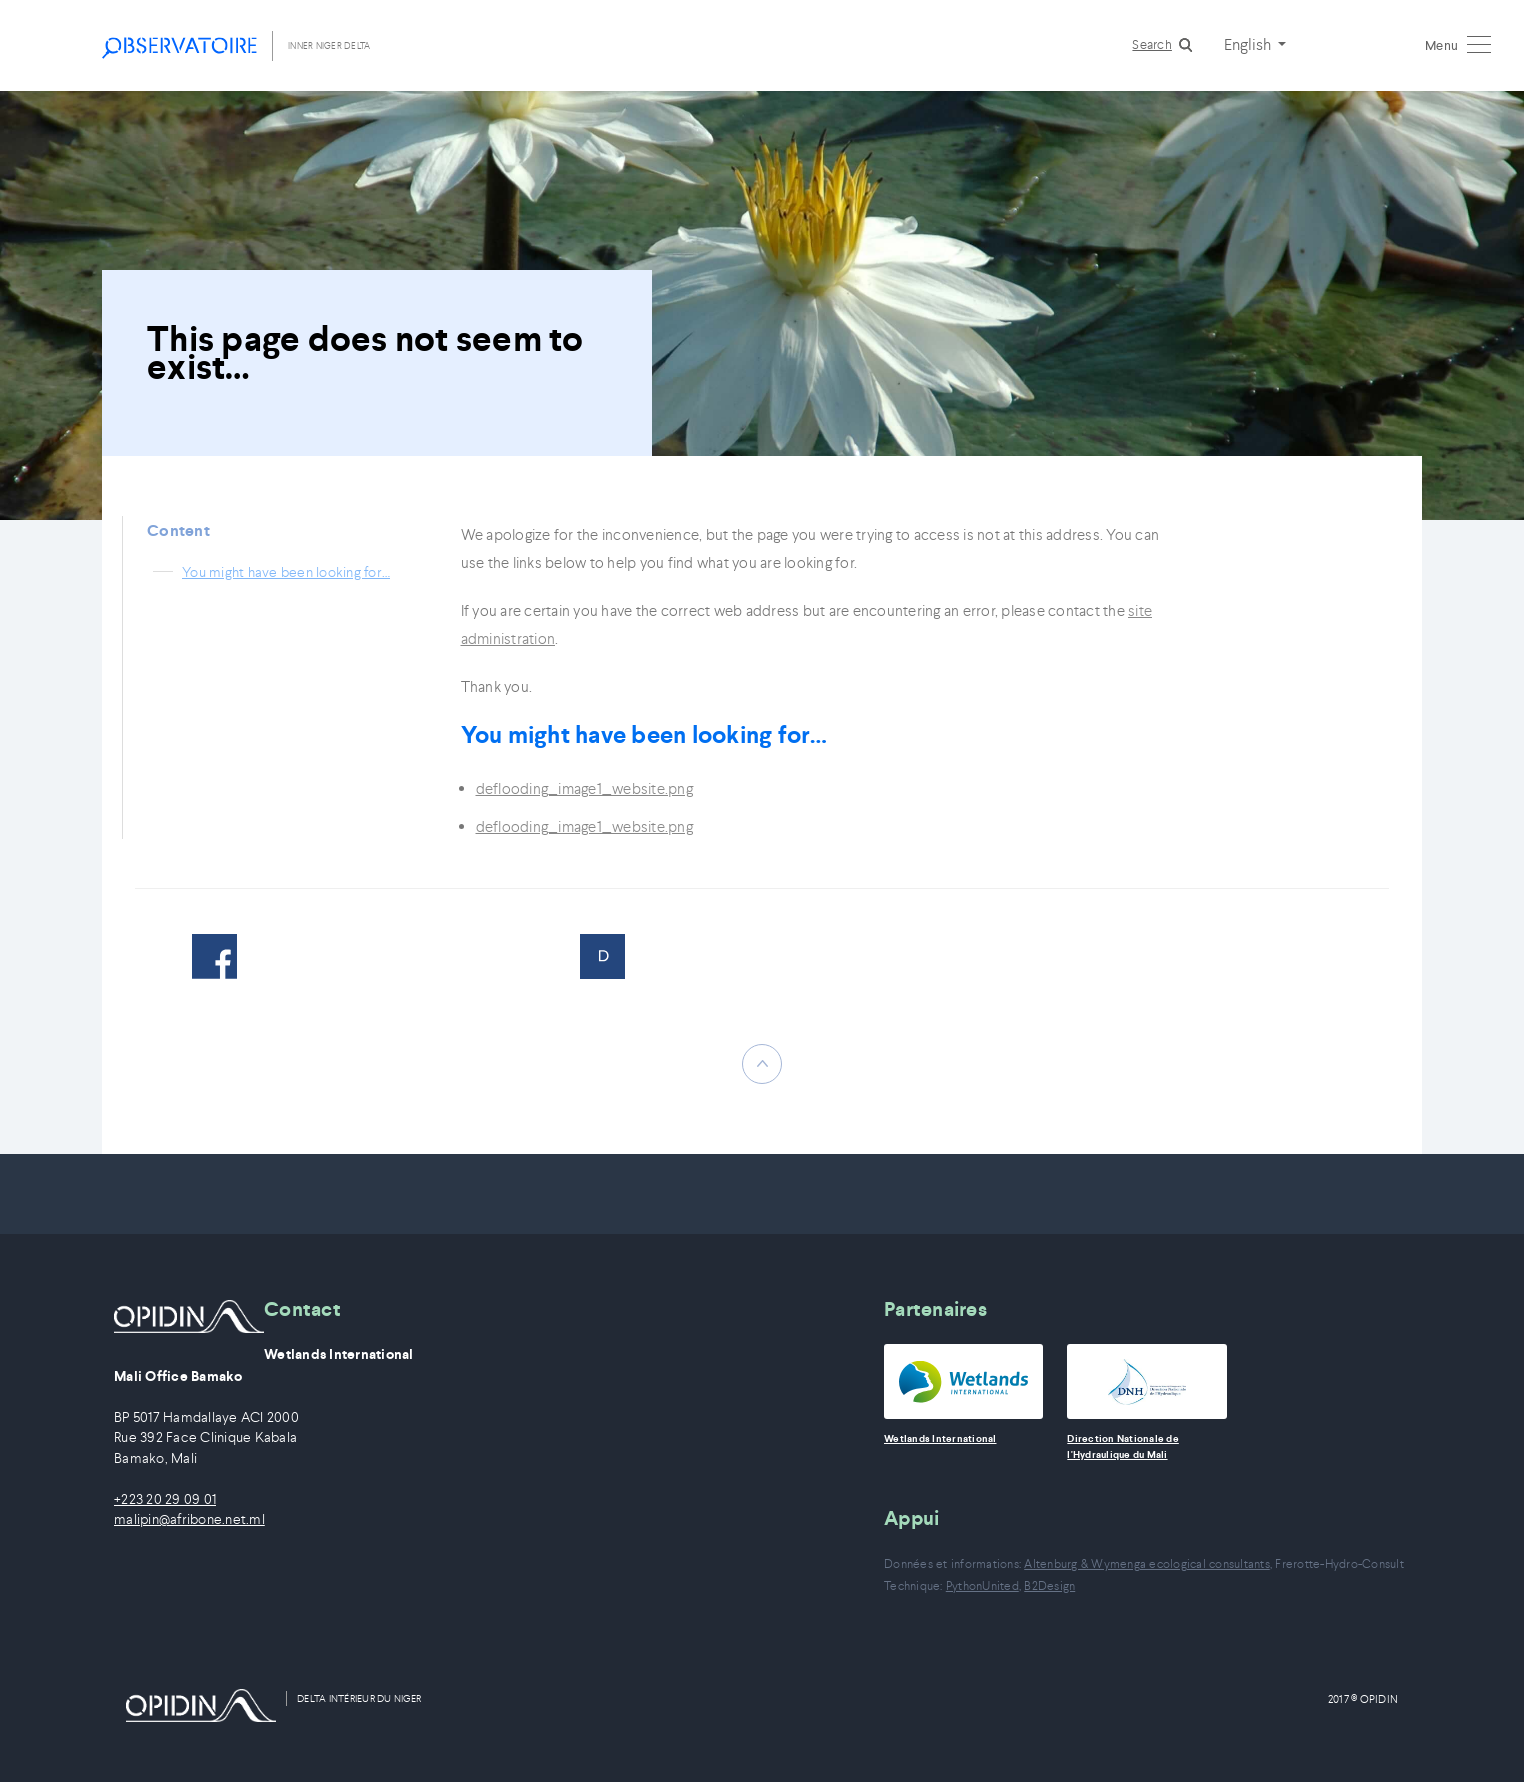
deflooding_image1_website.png (584, 788)
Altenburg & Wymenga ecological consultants (1147, 1563)
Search (1152, 44)
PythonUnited (982, 1585)
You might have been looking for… (286, 572)
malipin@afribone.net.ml (189, 1519)
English (1249, 44)
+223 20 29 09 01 (165, 1499)
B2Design (1049, 1585)
